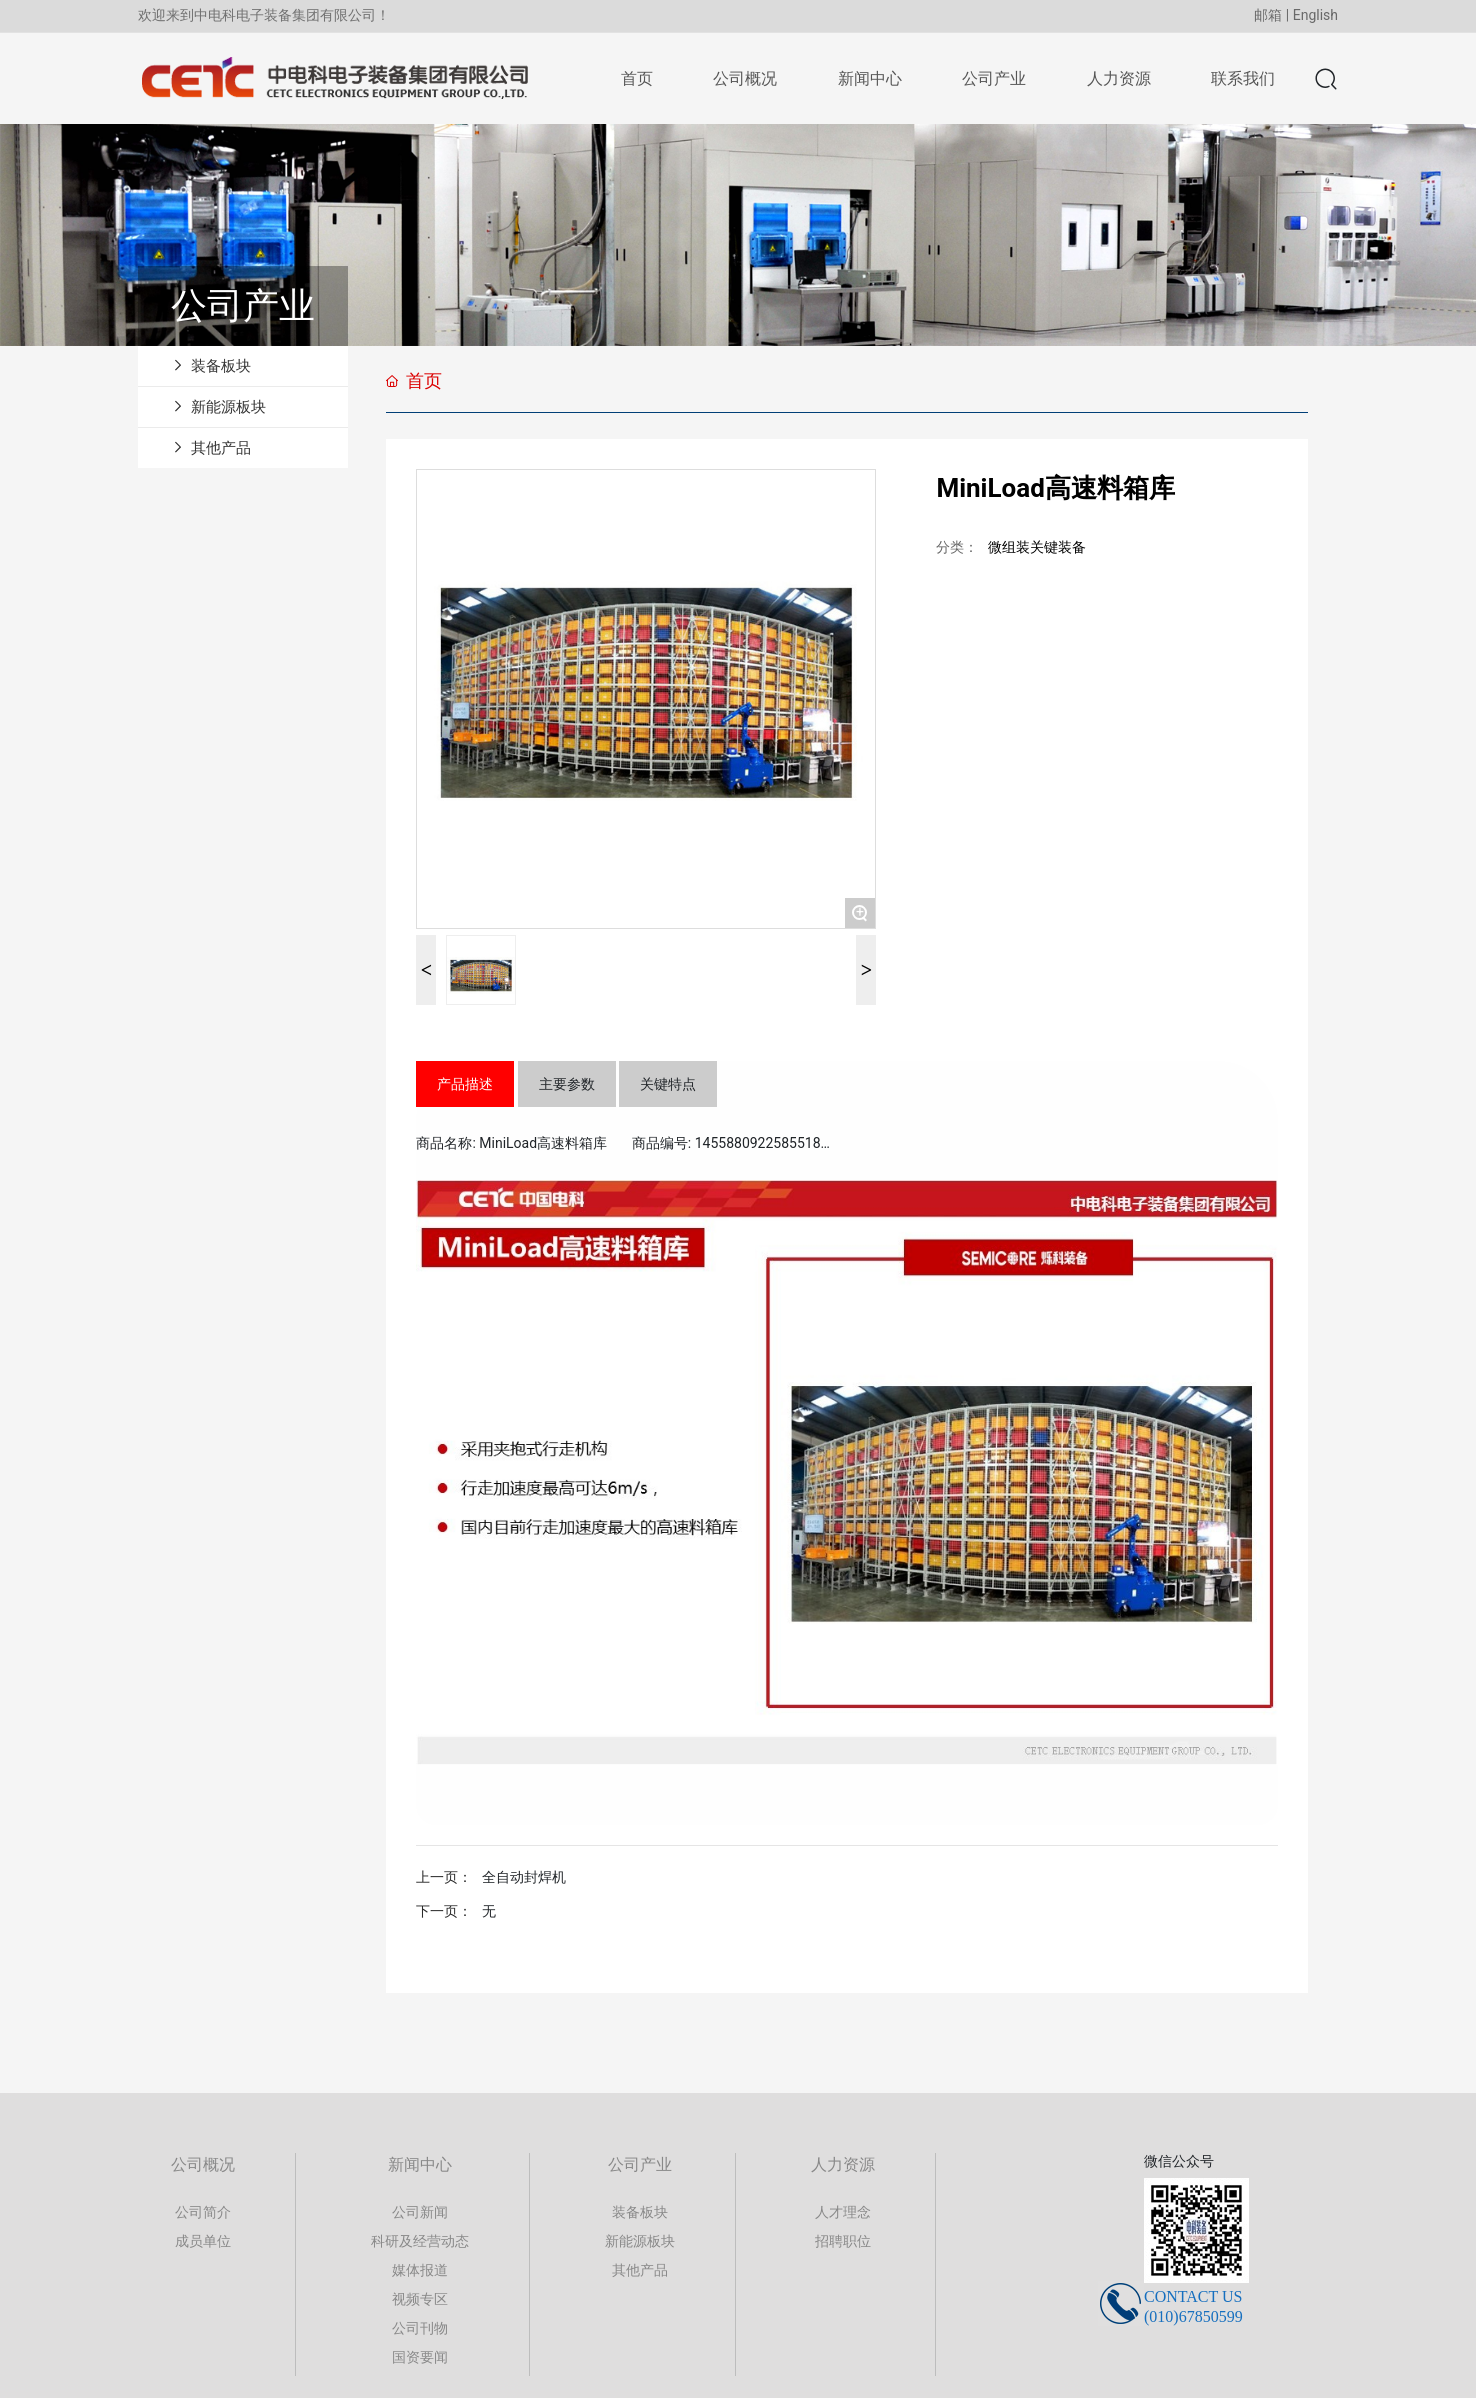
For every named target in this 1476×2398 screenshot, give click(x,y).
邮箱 (1268, 15)
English (1315, 15)
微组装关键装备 (1037, 547)
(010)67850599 (1193, 2316)
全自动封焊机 (524, 1877)
